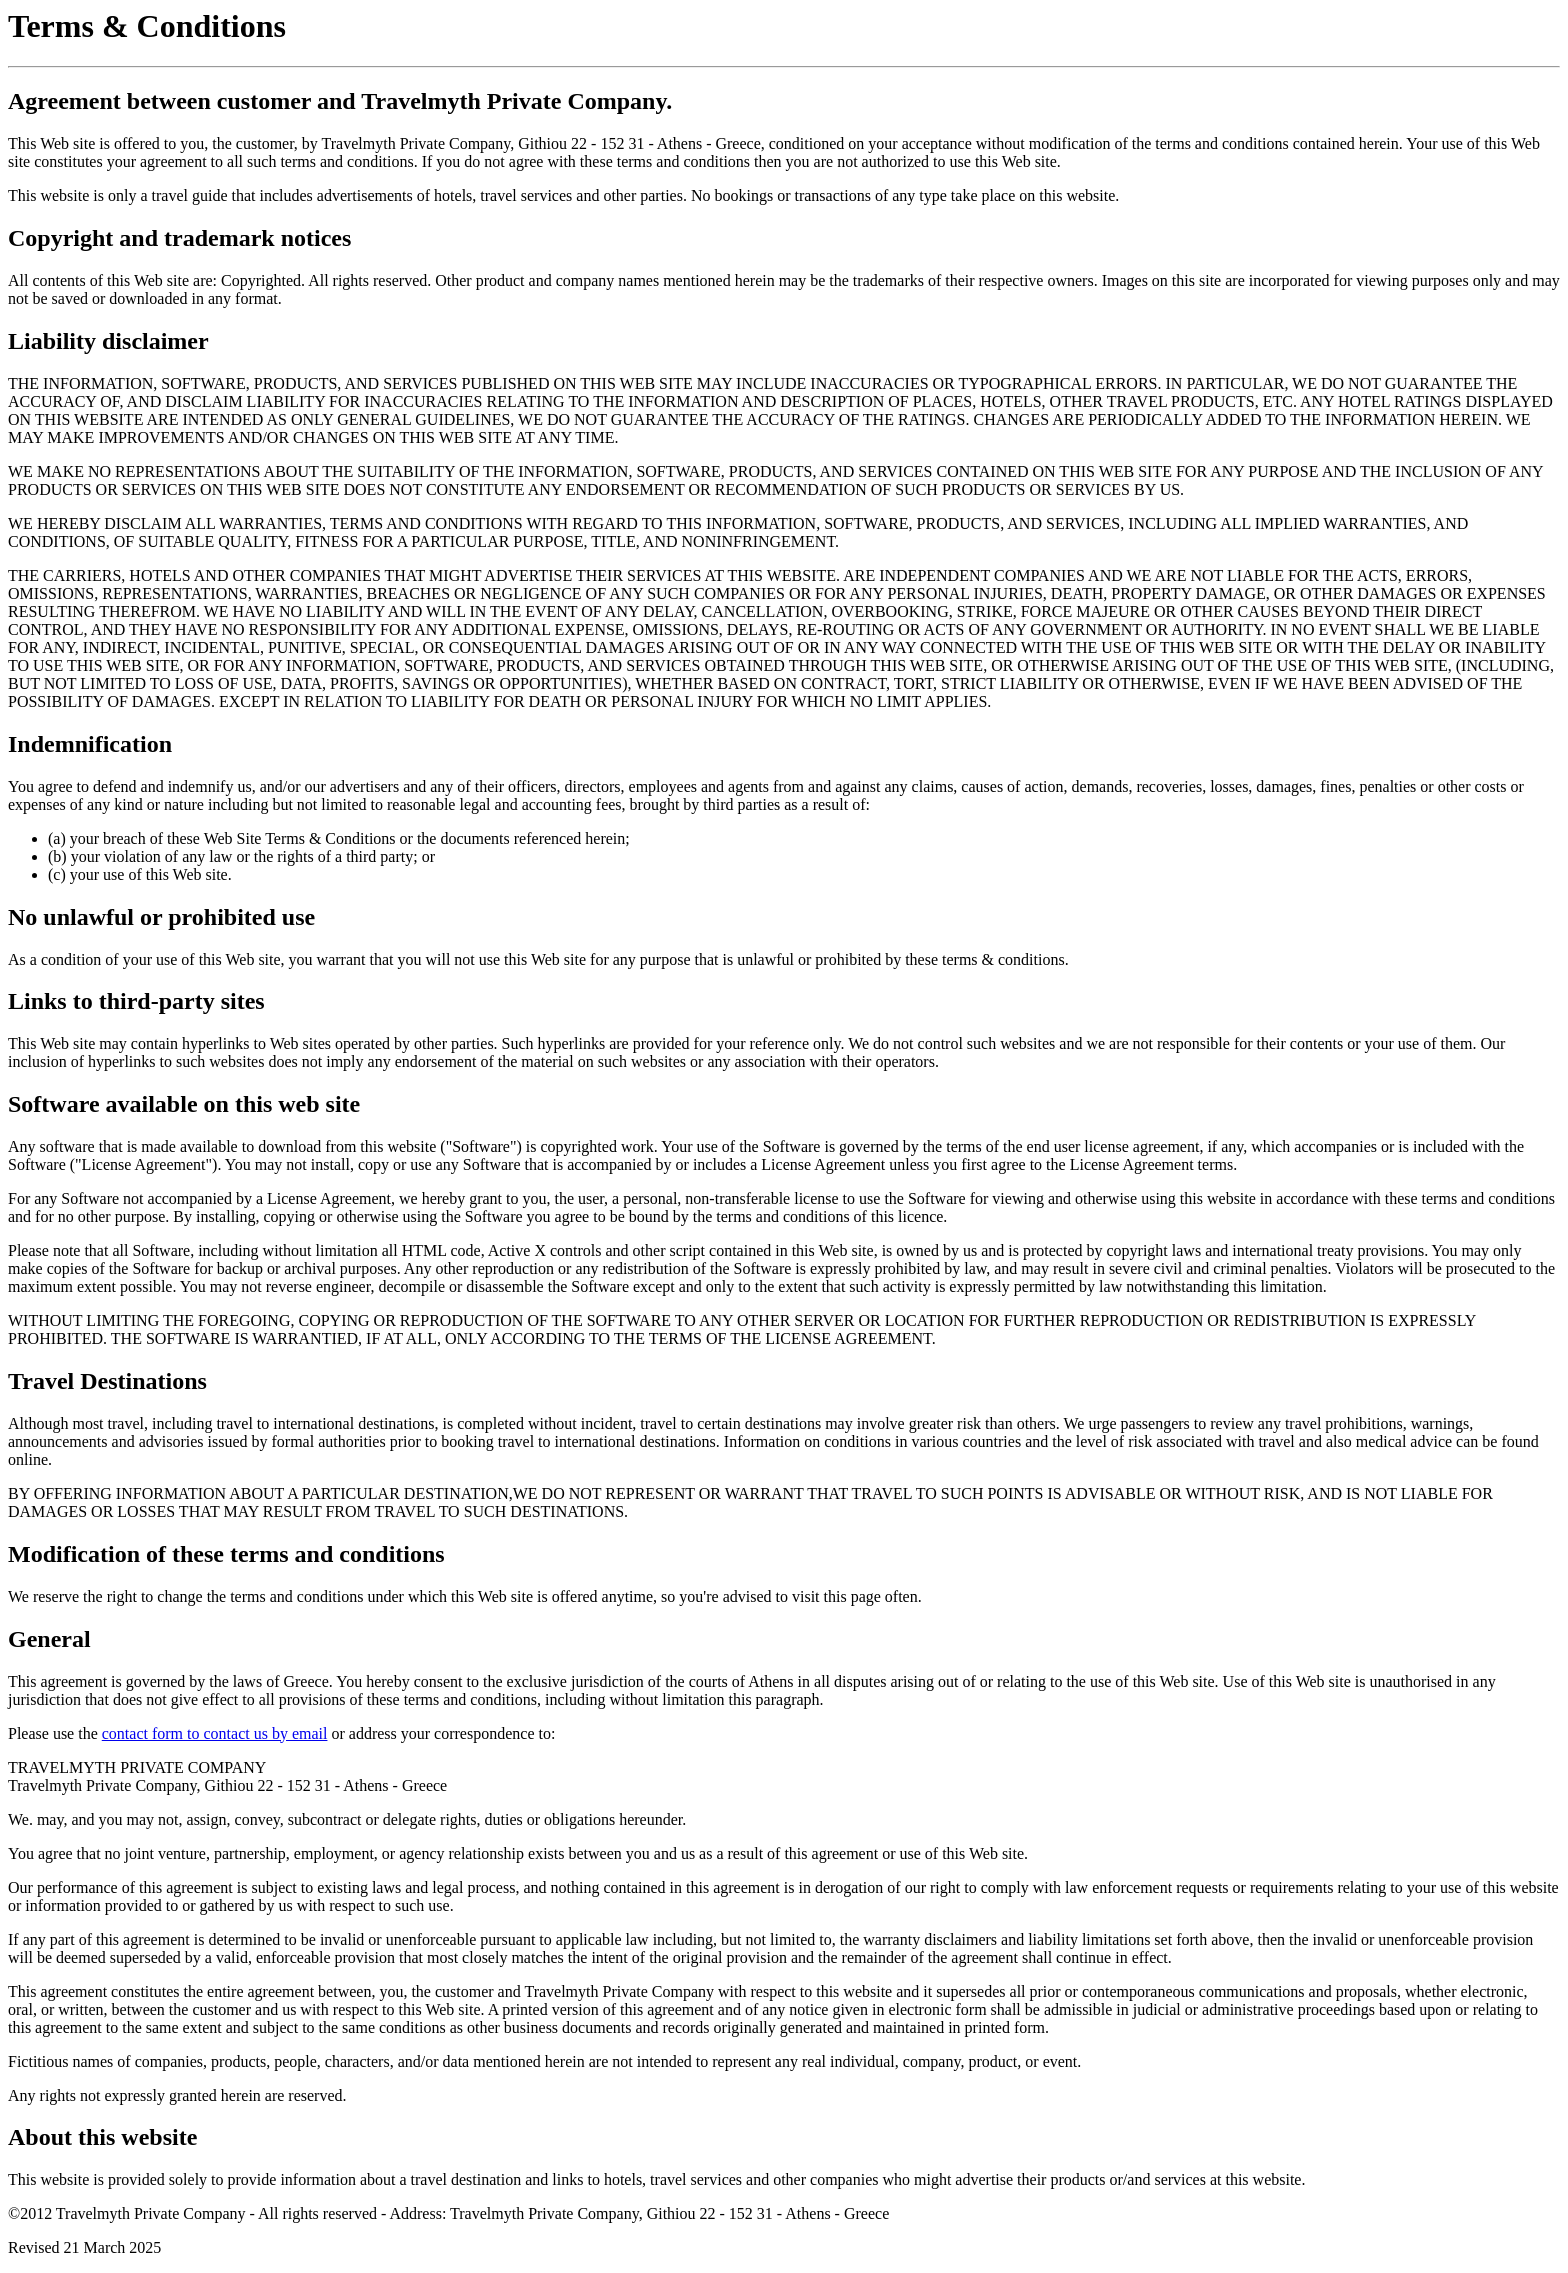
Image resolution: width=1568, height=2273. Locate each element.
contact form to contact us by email (215, 1733)
